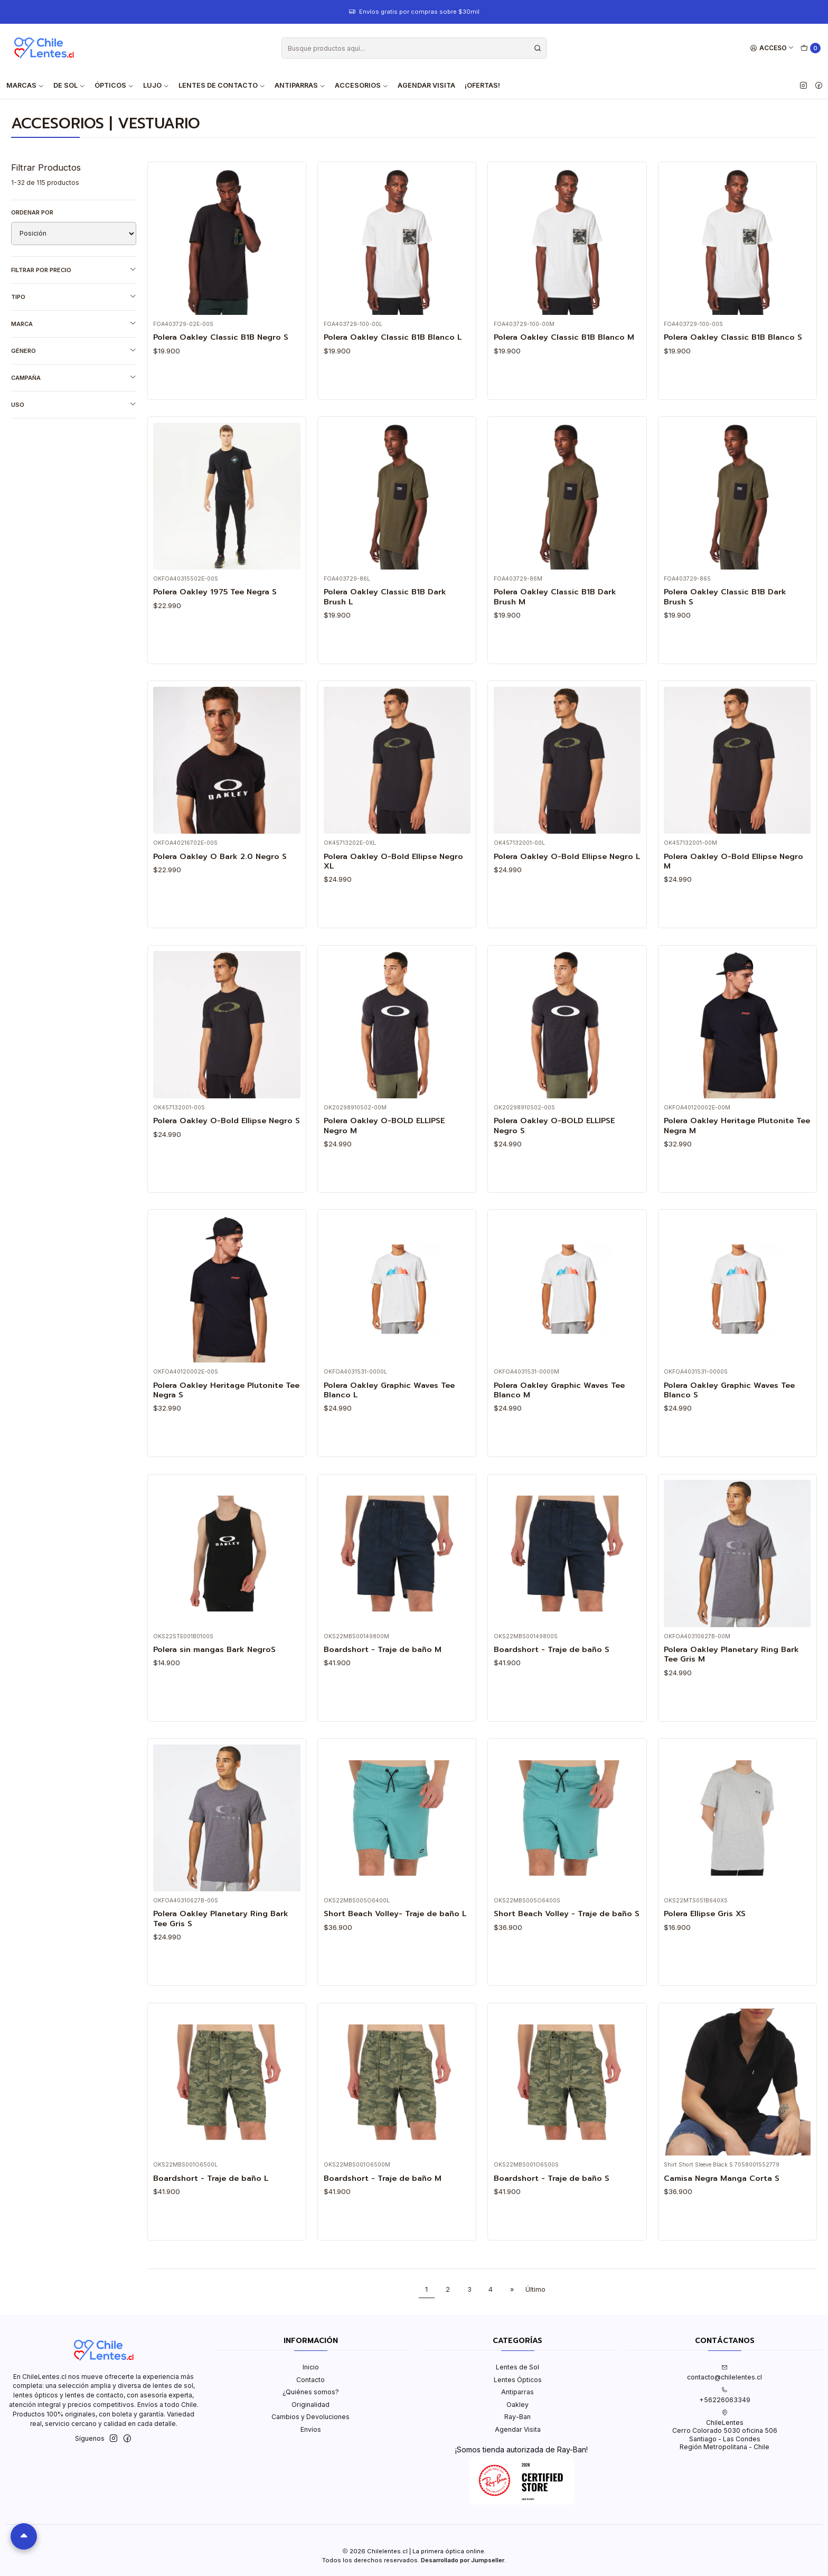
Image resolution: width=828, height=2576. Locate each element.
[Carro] (811, 48)
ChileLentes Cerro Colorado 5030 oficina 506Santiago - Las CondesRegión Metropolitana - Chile (724, 2430)
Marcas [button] (25, 85)
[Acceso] (772, 48)
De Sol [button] (69, 85)
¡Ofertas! (482, 85)
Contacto (310, 2380)
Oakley (517, 2405)
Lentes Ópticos (518, 2380)
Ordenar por (32, 212)
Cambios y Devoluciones (310, 2417)
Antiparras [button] (300, 85)
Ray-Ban (517, 2417)
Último (535, 2289)
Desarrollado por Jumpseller (462, 2560)
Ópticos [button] (114, 85)
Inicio (311, 2367)
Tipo (73, 297)
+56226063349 (724, 2395)
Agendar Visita (426, 85)
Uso (73, 404)
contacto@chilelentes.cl (724, 2372)
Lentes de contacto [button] (221, 85)
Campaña (73, 377)
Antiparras (517, 2392)
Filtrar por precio (73, 270)
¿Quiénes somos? (311, 2392)
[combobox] (414, 48)
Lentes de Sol (517, 2367)
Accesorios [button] (361, 85)
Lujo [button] (156, 85)
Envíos (310, 2429)
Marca (73, 324)
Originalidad (310, 2405)
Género (73, 350)
